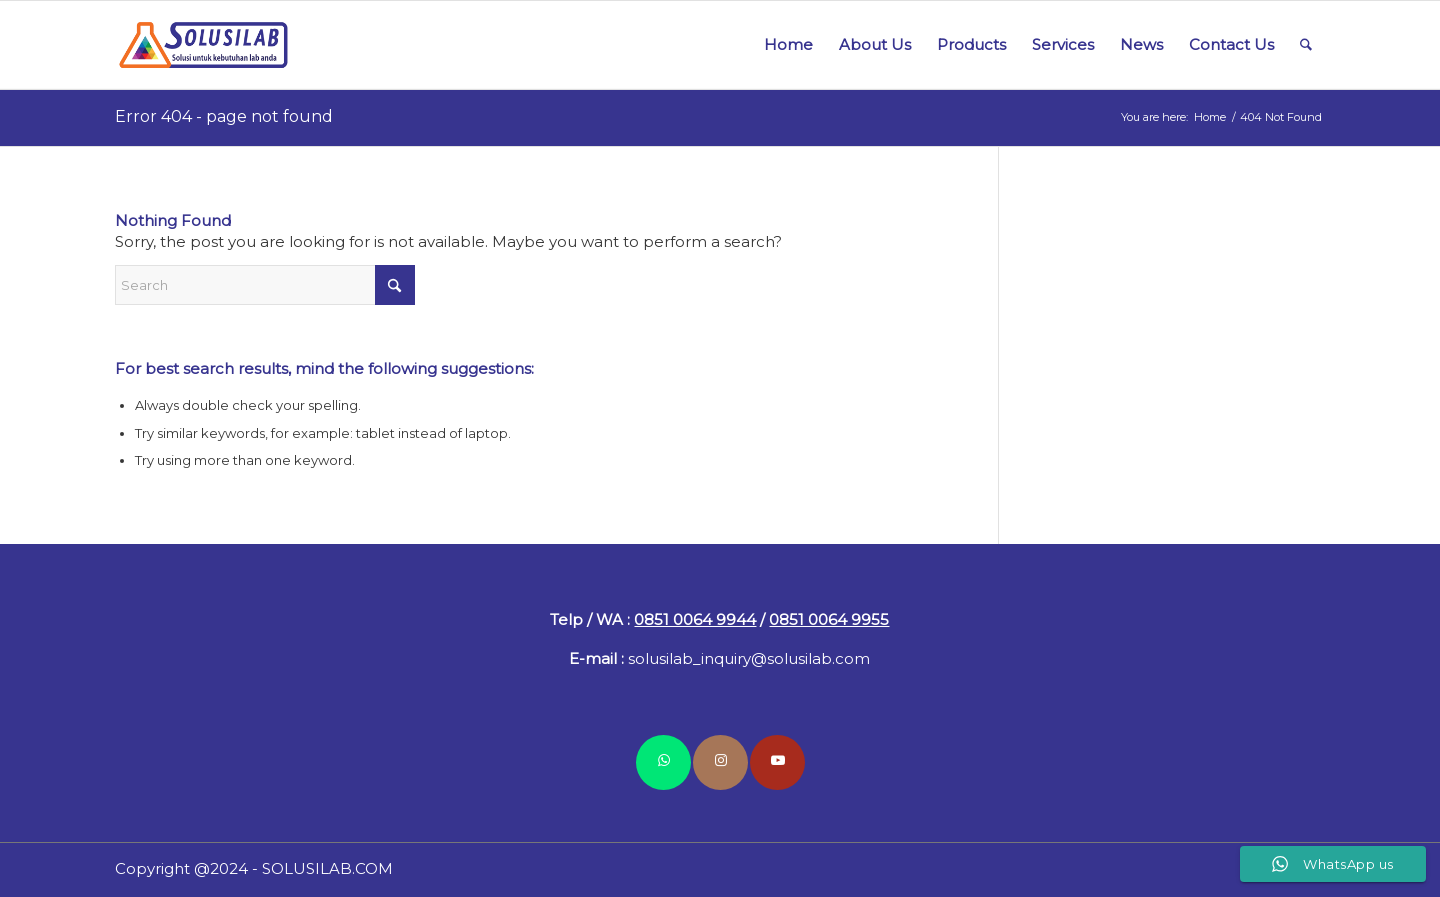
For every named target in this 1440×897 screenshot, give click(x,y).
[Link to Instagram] (720, 762)
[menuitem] (788, 45)
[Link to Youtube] (777, 762)
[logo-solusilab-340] (205, 45)
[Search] (1306, 45)
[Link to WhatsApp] (663, 762)
